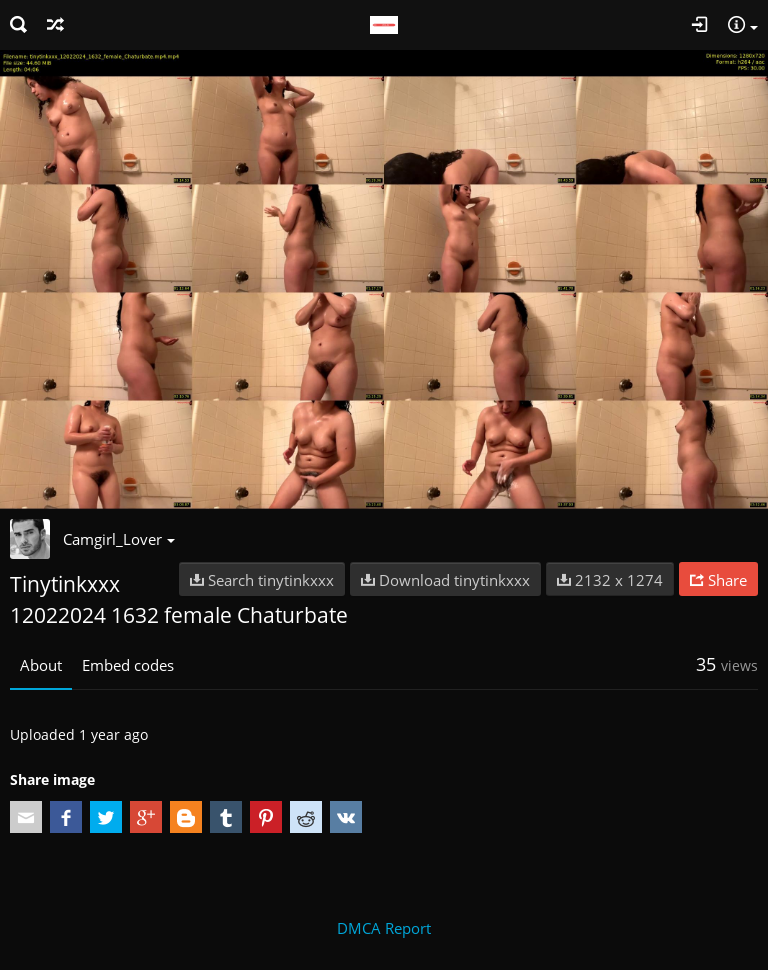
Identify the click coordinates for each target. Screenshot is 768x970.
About (41, 665)
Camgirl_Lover (119, 539)
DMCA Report (384, 928)
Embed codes (128, 665)
